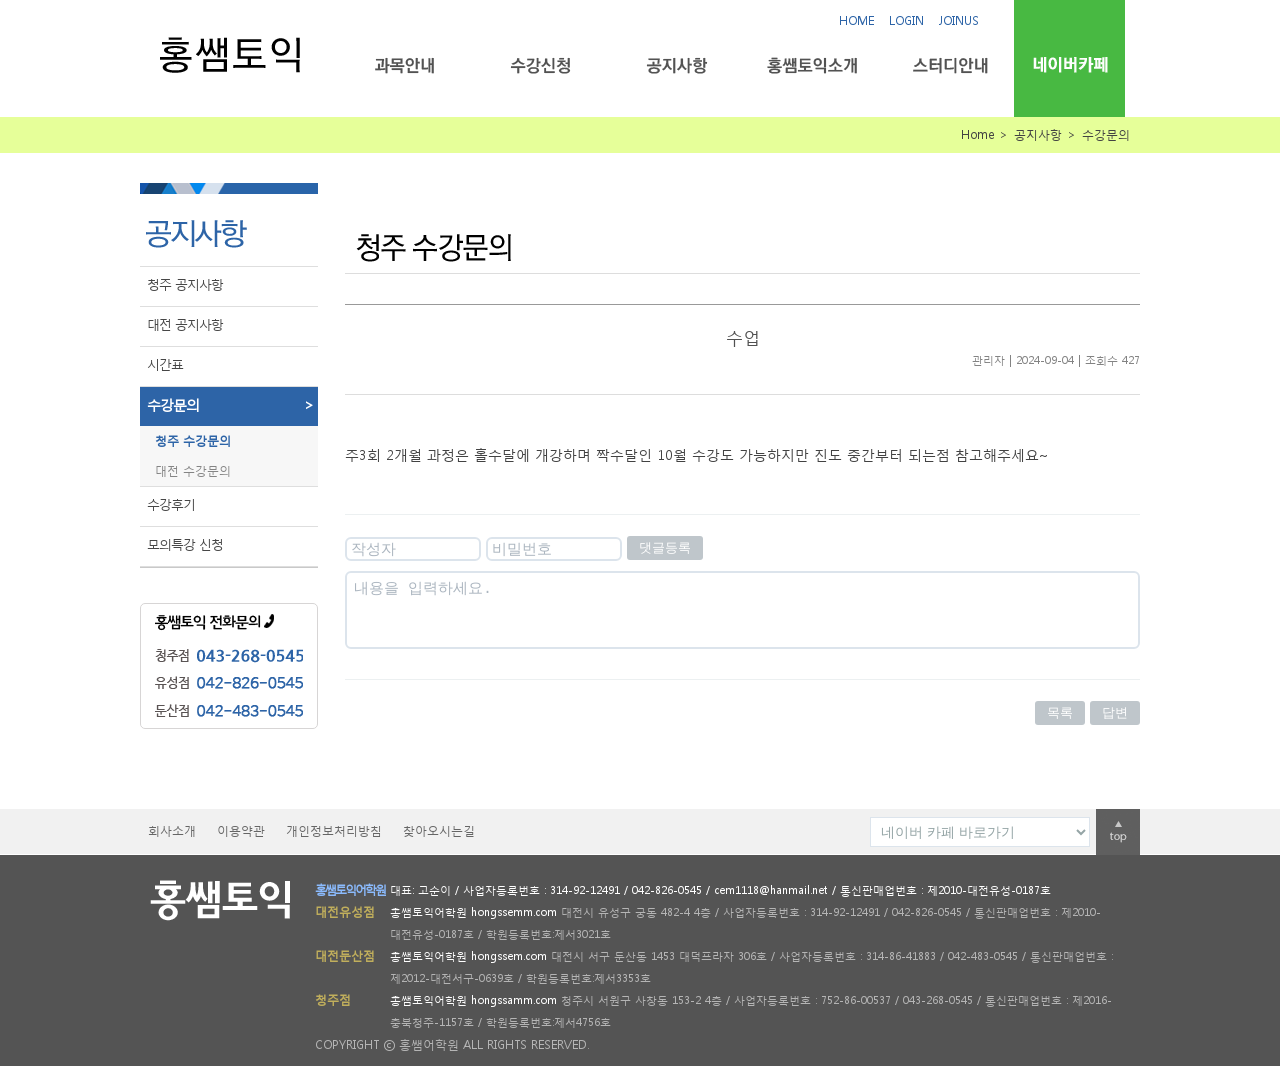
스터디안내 (948, 65)
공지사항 (676, 65)
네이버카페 (1069, 64)
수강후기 (171, 504)
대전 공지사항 (185, 324)
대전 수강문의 (193, 470)
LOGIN (906, 20)
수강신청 (540, 65)
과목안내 (404, 65)
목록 (1060, 712)
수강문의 (232, 405)
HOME (856, 20)
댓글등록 (665, 547)
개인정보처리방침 (334, 830)
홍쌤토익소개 (812, 65)
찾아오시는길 (439, 830)
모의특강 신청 (185, 544)
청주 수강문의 (193, 440)
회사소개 (172, 830)
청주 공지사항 (185, 284)
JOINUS (959, 20)
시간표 (165, 364)
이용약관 (241, 830)
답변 (1115, 712)
